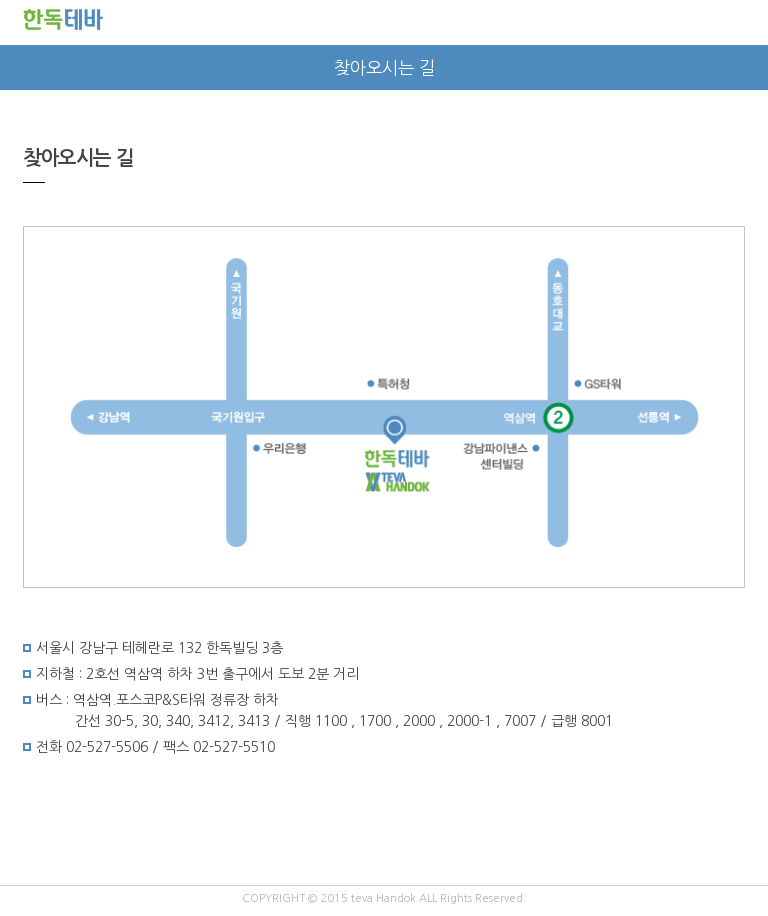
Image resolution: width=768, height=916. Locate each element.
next (745, 67)
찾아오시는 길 (384, 68)
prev (22, 67)
